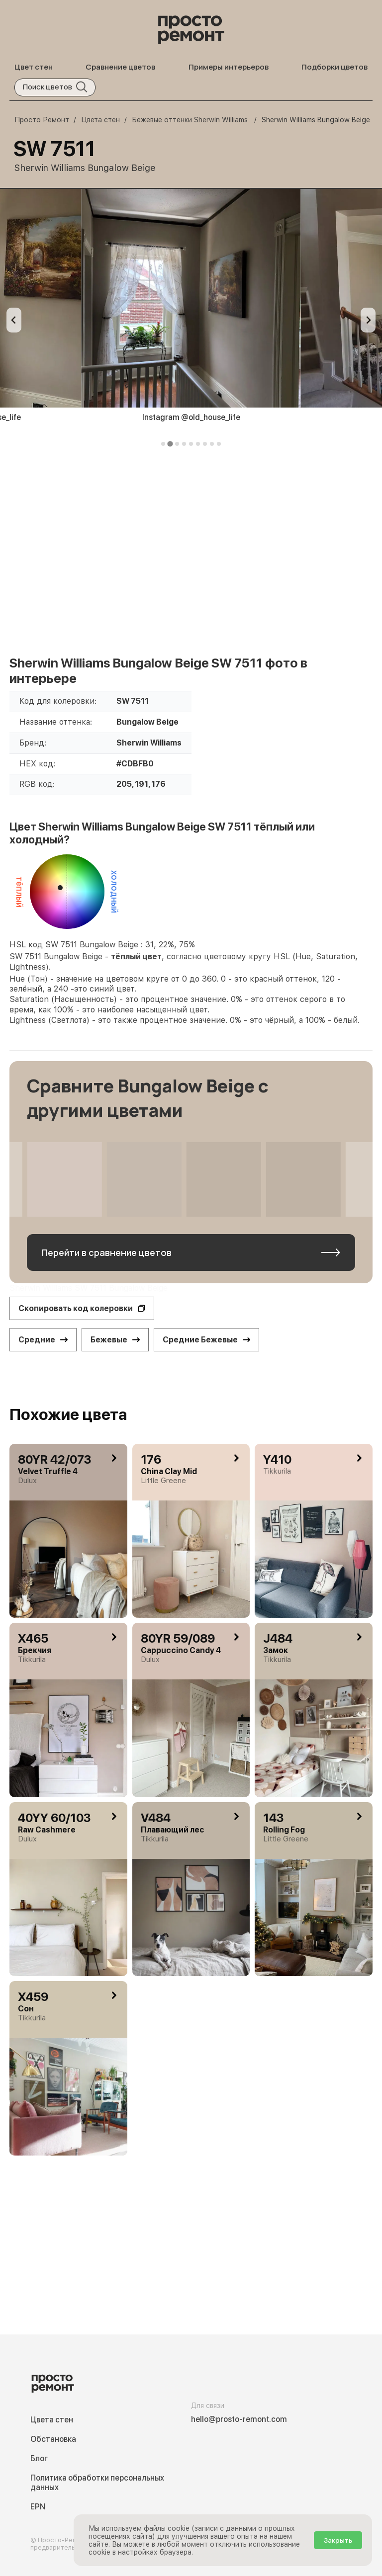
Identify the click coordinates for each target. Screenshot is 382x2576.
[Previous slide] (13, 320)
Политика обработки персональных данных (97, 2482)
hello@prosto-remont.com (239, 2419)
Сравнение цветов (120, 67)
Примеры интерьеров (229, 67)
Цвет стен (33, 67)
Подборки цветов (334, 67)
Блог (39, 2458)
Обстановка (53, 2439)
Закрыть (338, 2540)
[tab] (163, 444)
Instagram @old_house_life (191, 417)
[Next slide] (368, 320)
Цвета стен (51, 2419)
